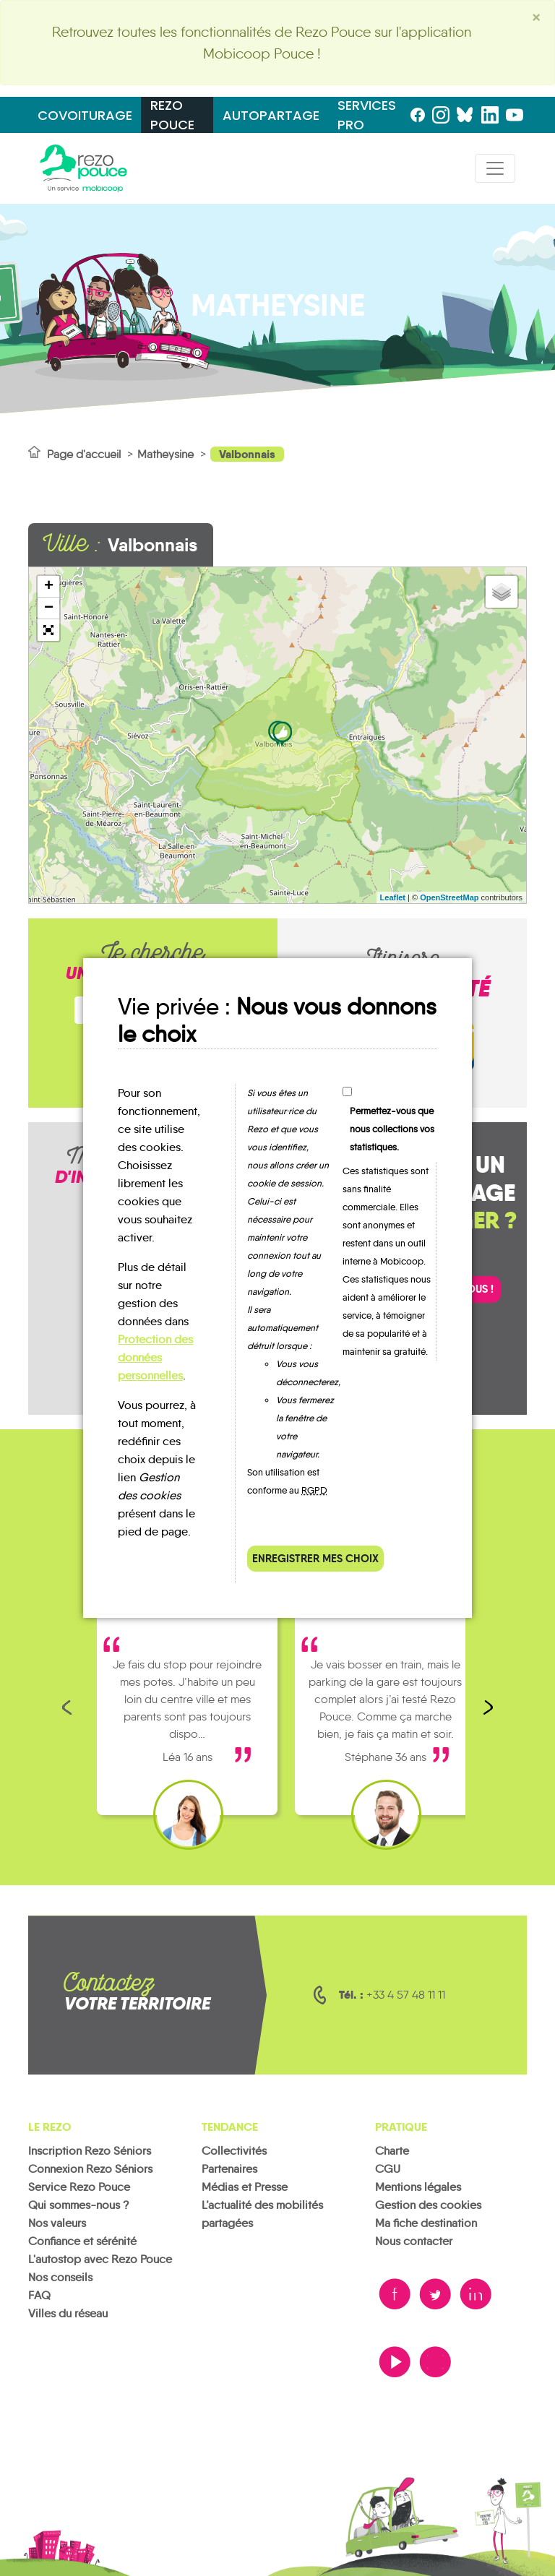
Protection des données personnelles (155, 1357)
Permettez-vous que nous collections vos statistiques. (392, 1129)
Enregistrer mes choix (315, 1558)
